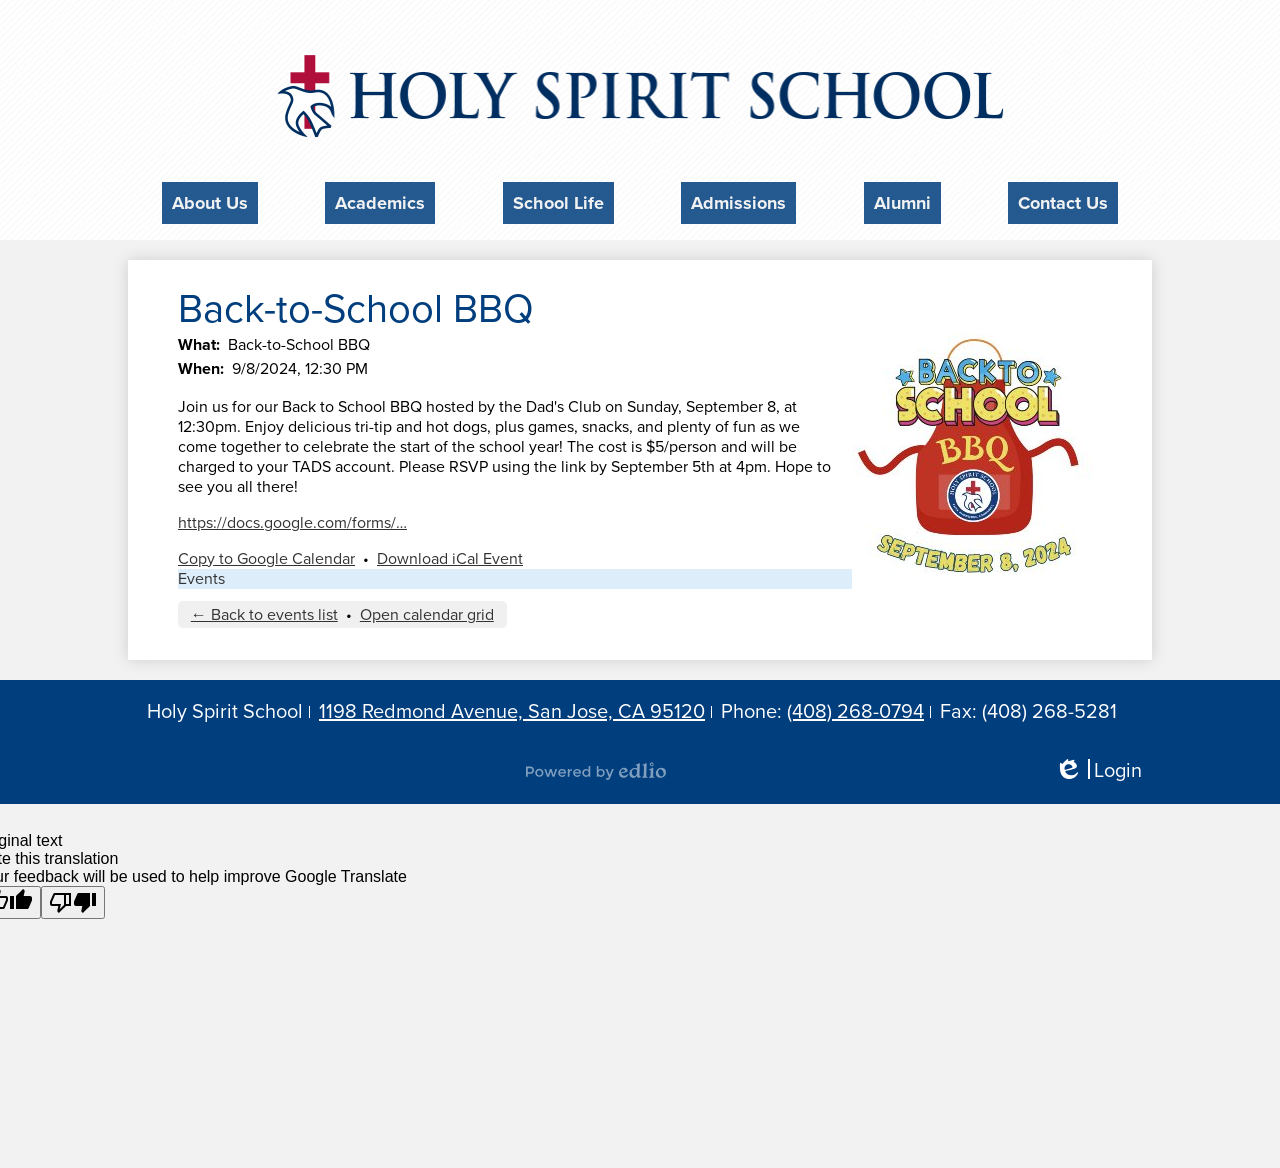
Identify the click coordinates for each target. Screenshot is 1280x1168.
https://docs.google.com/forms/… (292, 517)
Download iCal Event (450, 553)
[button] (210, 200)
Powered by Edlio (596, 766)
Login (1098, 765)
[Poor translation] (73, 896)
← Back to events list (264, 609)
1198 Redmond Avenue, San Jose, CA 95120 (512, 706)
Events (201, 573)
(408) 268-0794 (855, 706)
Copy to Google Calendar (266, 553)
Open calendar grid (427, 609)
